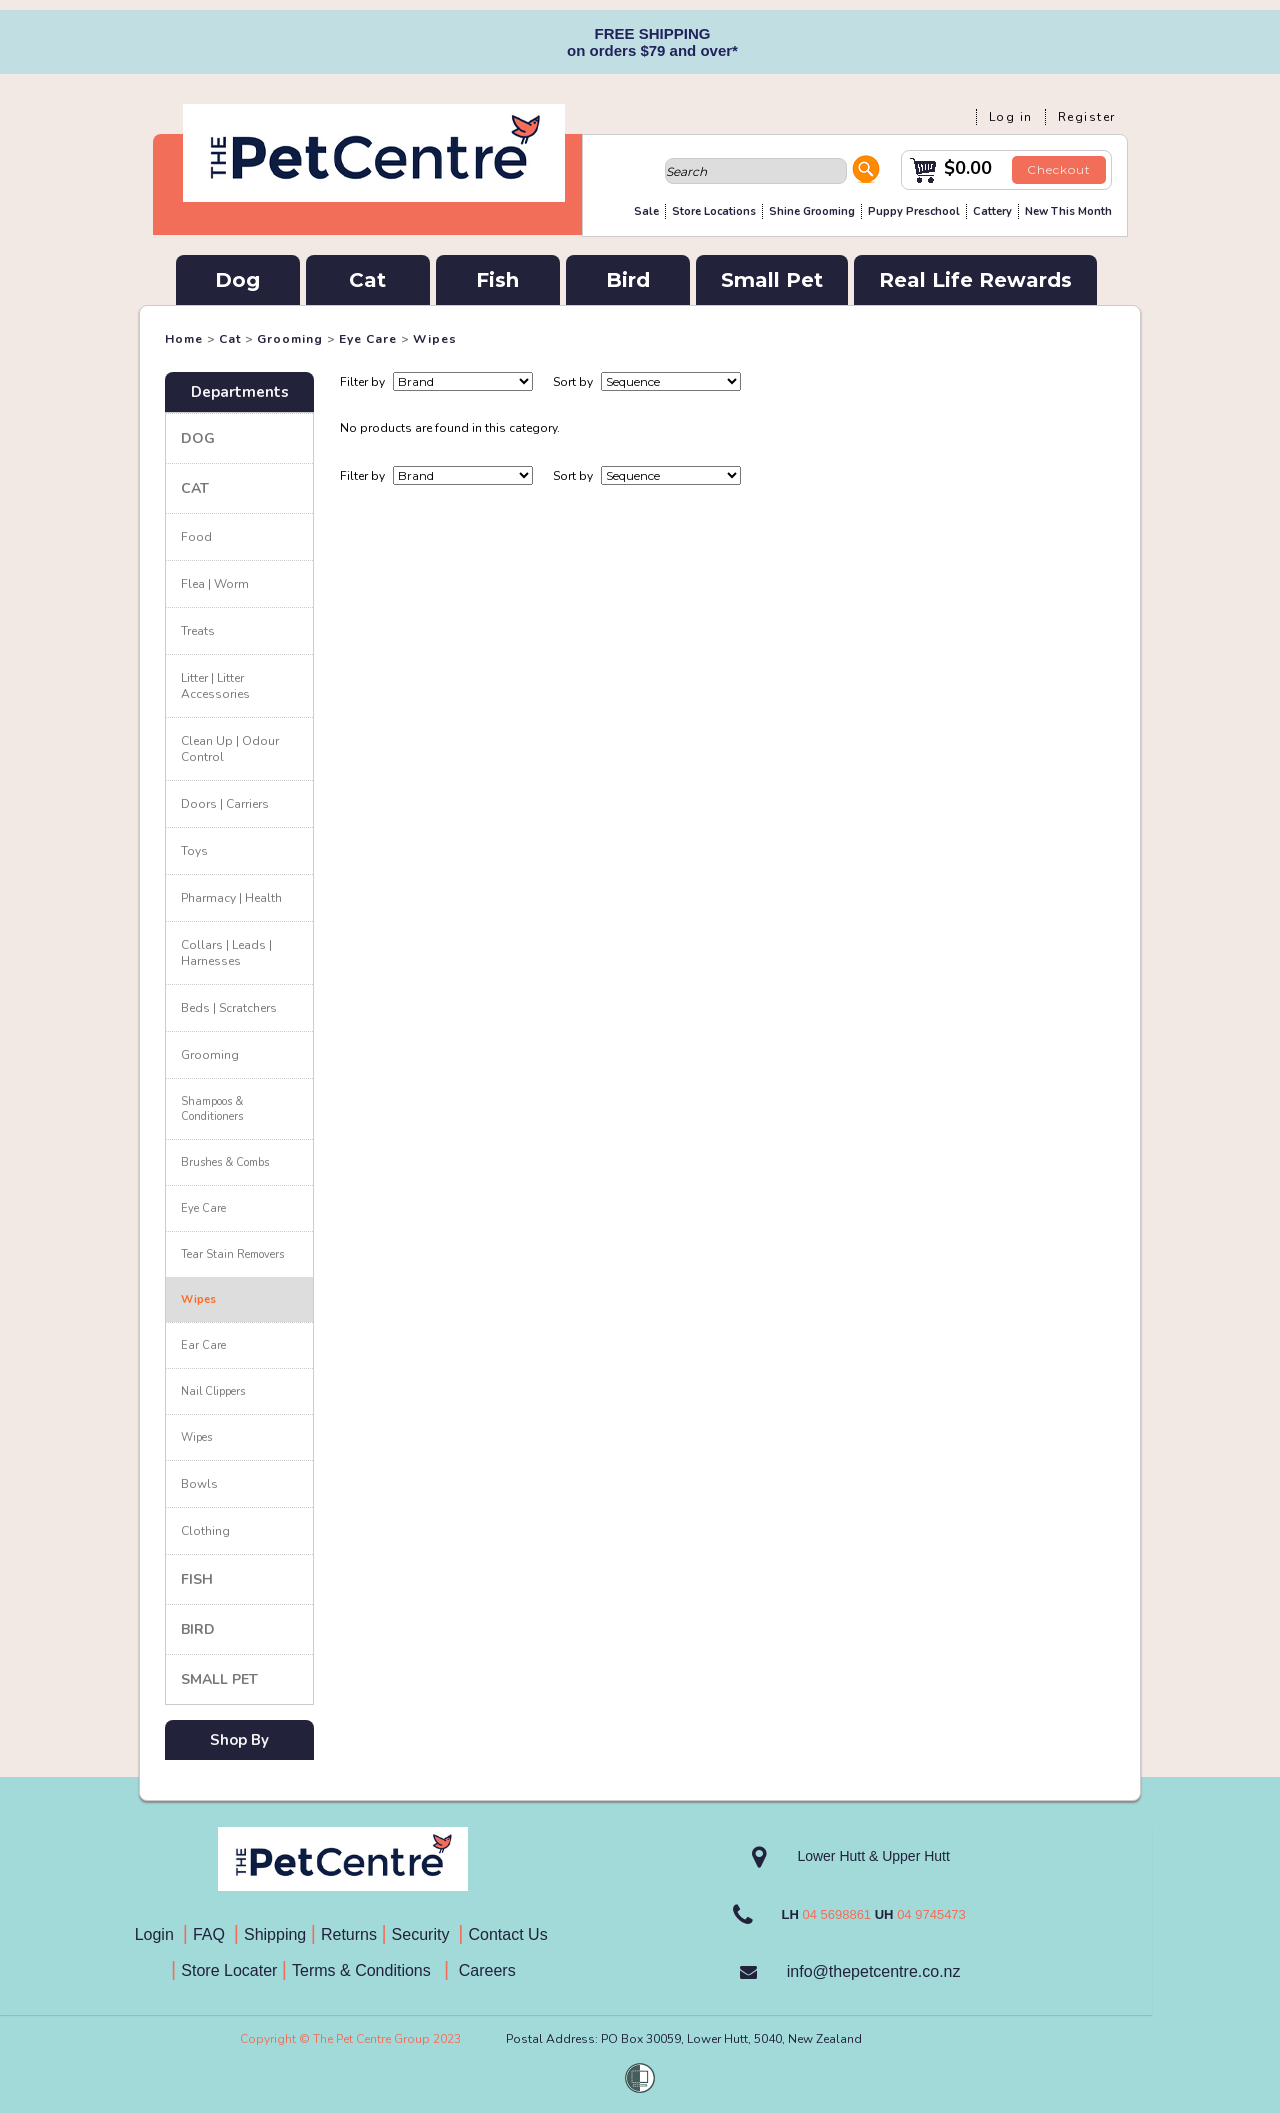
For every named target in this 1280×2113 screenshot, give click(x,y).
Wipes (435, 339)
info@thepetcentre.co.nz (874, 1971)
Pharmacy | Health (231, 898)
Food (196, 537)
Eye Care (368, 339)
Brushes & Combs (225, 1162)
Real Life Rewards (975, 280)
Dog (237, 280)
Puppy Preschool (914, 211)
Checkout (1059, 169)
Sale (646, 211)
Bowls (199, 1484)
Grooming (290, 339)
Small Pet (772, 280)
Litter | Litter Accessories (215, 686)
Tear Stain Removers (232, 1254)
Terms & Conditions (368, 1970)
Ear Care (203, 1345)
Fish (497, 280)
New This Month (1068, 211)
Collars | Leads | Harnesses (226, 953)
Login (159, 1934)
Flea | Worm (215, 584)
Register (1087, 117)
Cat (367, 280)
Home (184, 339)
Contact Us (511, 1934)
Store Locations (714, 211)
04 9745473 (931, 1914)
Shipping (275, 1934)
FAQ (213, 1934)
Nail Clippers (213, 1391)
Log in (1011, 117)
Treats (198, 631)
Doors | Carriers (225, 804)
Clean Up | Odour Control (230, 749)
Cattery (992, 211)
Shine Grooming (812, 211)
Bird (628, 280)
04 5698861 (836, 1914)
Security (423, 1934)
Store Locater (229, 1970)
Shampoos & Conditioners (212, 1109)
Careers (484, 1970)
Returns (349, 1934)
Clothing (205, 1531)
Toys (194, 851)
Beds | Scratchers (229, 1008)
